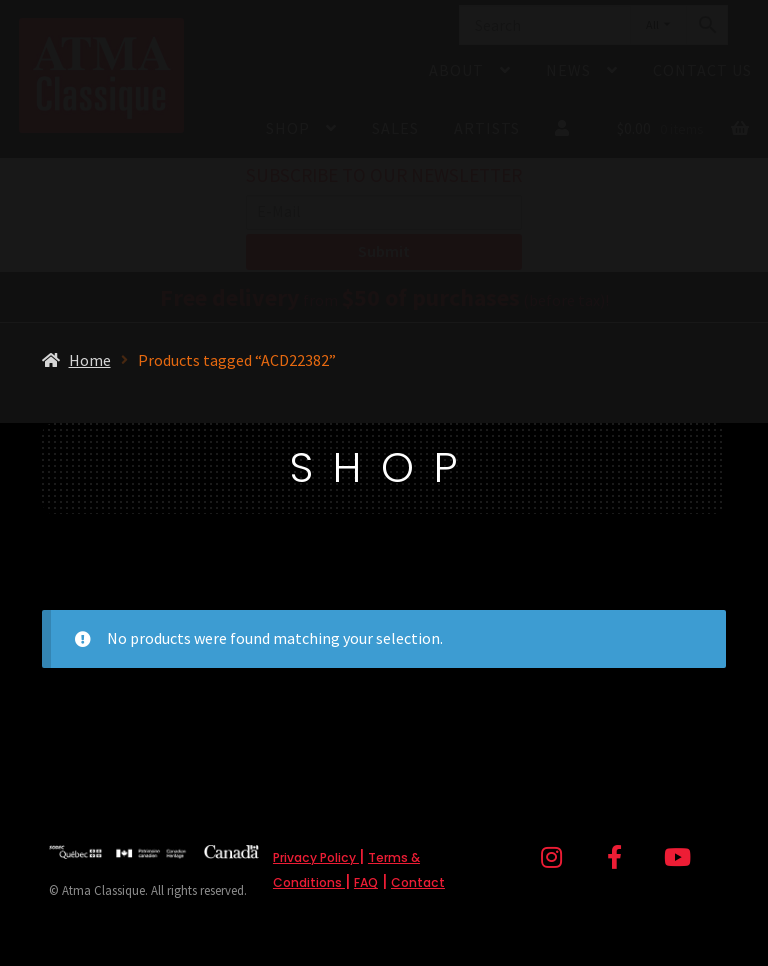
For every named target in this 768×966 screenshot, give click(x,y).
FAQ (366, 882)
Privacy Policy (316, 857)
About (456, 70)
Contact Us (702, 70)
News (568, 70)
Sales (395, 128)
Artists (487, 128)
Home (90, 360)
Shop (288, 128)
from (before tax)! (384, 300)
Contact (418, 882)
